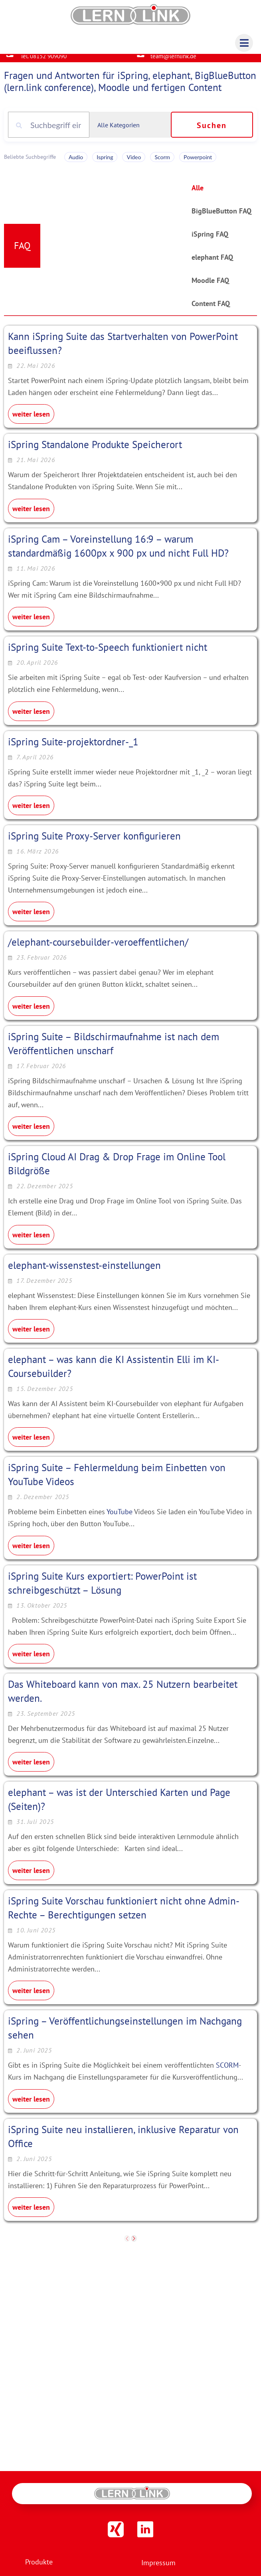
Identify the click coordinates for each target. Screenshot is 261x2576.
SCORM (227, 2071)
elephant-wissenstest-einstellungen (84, 1271)
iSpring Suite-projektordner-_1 (73, 747)
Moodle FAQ (210, 286)
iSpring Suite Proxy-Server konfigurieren (94, 842)
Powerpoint (198, 163)
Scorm (162, 163)
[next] (133, 2245)
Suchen (212, 131)
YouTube (119, 1518)
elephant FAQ (212, 263)
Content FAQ (211, 309)
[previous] (127, 2245)
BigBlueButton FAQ (221, 217)
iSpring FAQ (210, 240)
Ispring (105, 163)
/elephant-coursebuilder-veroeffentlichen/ (98, 948)
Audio (76, 163)
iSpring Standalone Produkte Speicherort (95, 450)
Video (134, 163)
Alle (198, 194)
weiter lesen (31, 420)
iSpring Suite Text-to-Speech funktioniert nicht (107, 653)
